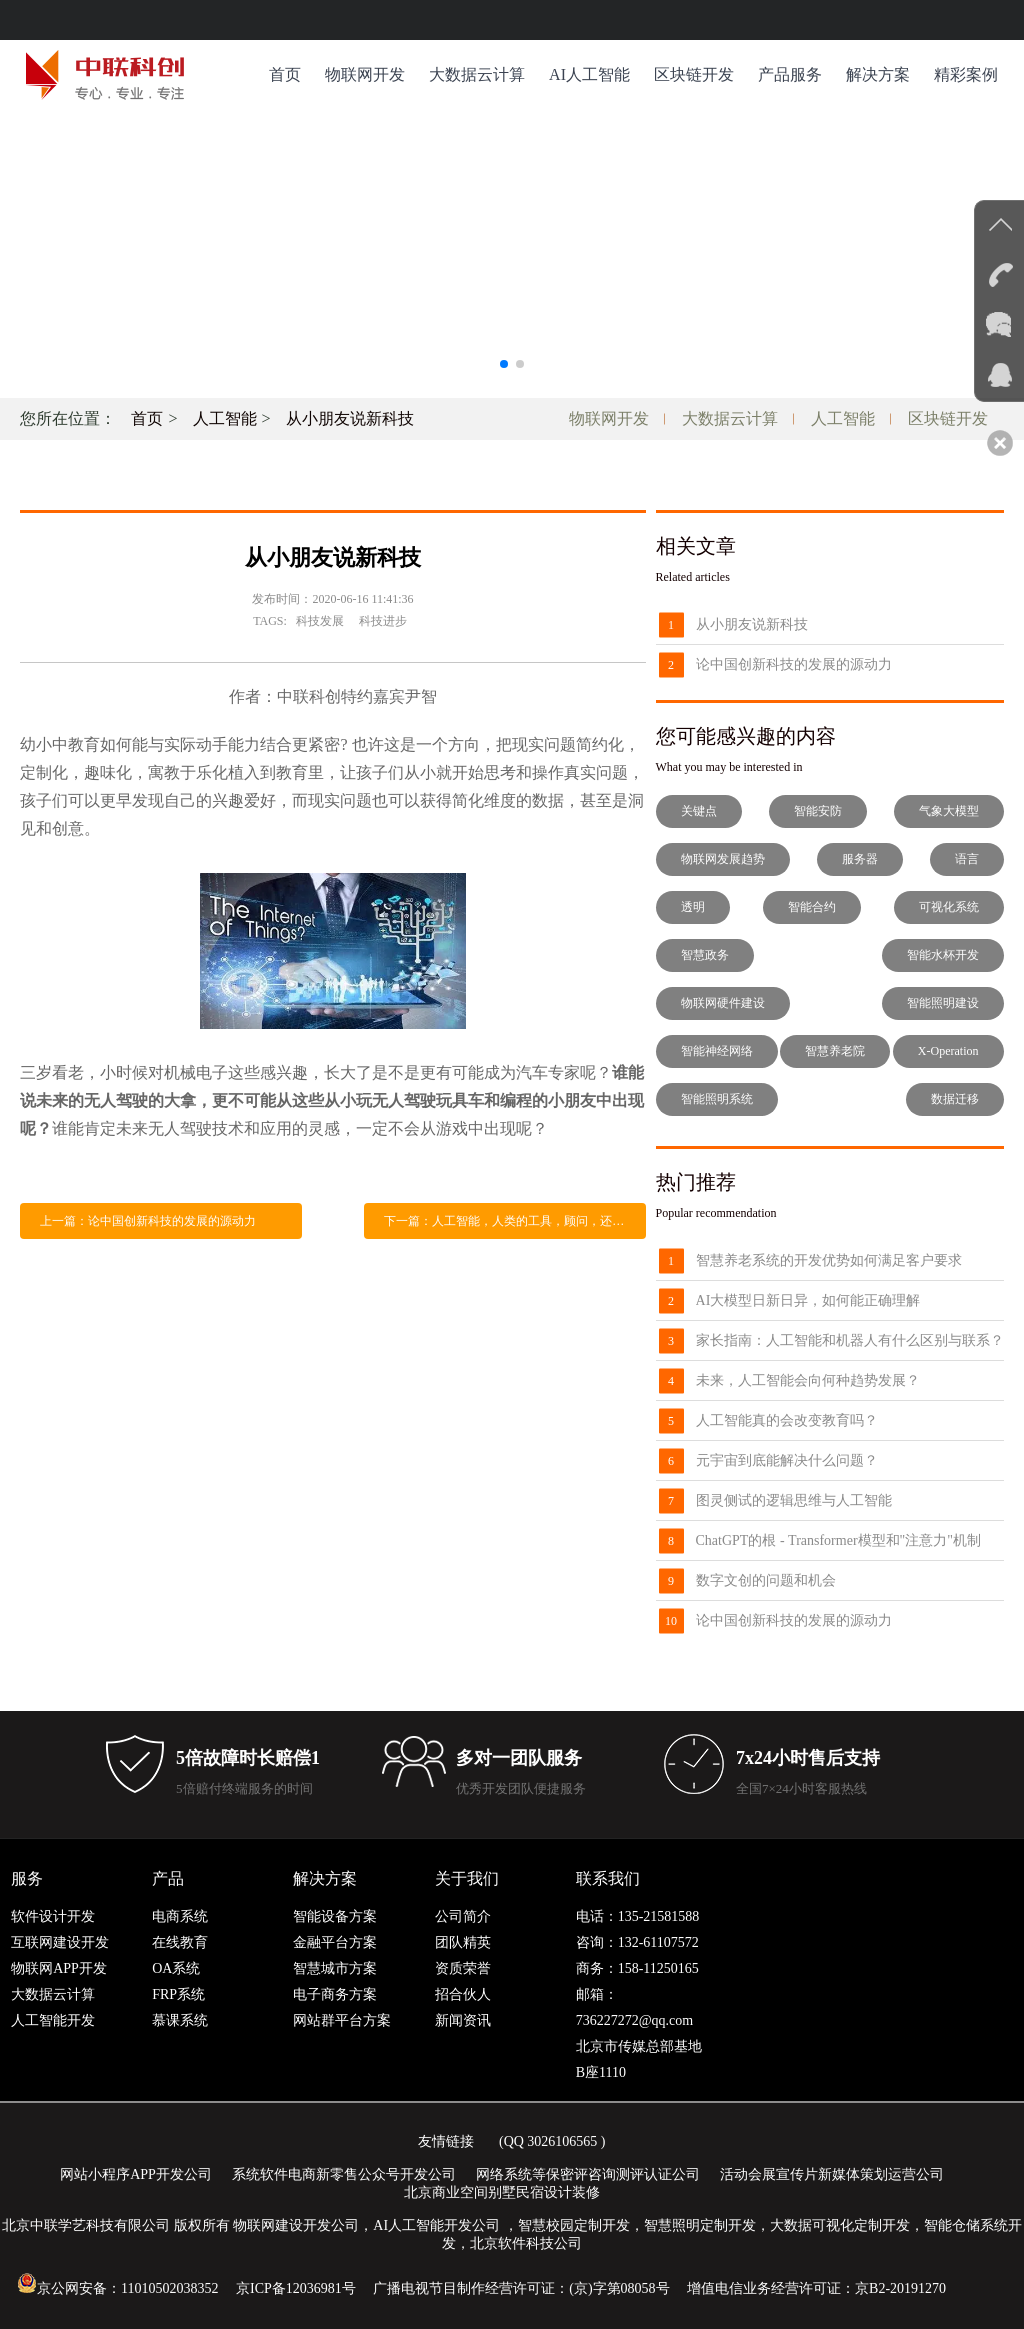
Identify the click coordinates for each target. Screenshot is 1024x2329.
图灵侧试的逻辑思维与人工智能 (794, 1500)
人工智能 (225, 418)
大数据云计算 (477, 74)
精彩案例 (966, 74)
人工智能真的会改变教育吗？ (787, 1420)
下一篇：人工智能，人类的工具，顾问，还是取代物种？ (514, 1221)
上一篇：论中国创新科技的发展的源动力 (148, 1221)
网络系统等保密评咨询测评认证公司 (588, 2174)
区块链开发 (694, 74)
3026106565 (562, 2141)
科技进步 (383, 621)
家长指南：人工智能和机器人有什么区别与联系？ (850, 1340)
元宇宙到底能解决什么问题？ (787, 1460)
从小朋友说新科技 (350, 418)
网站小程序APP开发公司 (136, 2174)
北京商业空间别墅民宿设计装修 (502, 2192)
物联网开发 (365, 74)
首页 (285, 74)
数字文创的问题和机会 (766, 1580)
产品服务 (790, 74)
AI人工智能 (589, 74)
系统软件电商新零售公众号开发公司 (344, 2174)
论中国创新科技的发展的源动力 (794, 664)
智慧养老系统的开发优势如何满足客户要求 (829, 1260)
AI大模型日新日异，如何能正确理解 (808, 1300)
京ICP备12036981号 (296, 2288)
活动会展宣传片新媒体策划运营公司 (832, 2174)
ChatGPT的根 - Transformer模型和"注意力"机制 (838, 1540)
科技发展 (320, 621)
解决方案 (878, 74)
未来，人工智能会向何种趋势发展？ (808, 1380)
